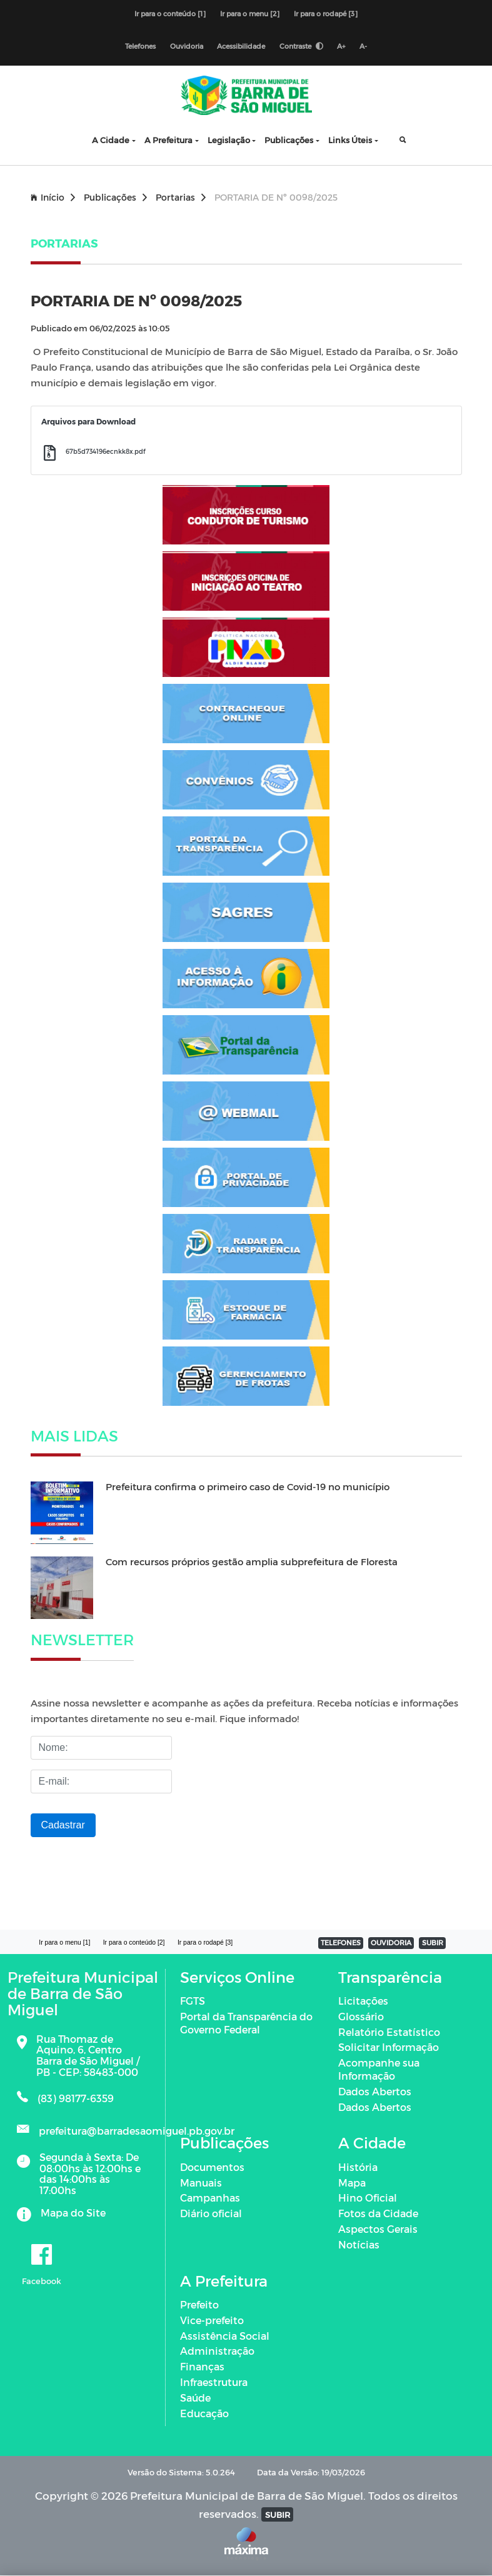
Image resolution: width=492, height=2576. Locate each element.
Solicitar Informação (388, 2047)
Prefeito (199, 2305)
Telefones (139, 47)
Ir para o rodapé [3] (326, 13)
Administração (217, 2351)
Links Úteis (350, 139)
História (358, 2167)
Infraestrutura (214, 2382)
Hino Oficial (367, 2198)
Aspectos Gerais (378, 2229)
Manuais (201, 2182)
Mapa (352, 2182)
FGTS (192, 2001)
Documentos (212, 2167)
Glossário (361, 2017)
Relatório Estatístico (389, 2032)
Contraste (301, 47)
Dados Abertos (374, 2092)
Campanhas (210, 2198)
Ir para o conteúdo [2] (134, 1943)
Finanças (202, 2367)
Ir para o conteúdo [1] (170, 13)
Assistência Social (224, 2336)
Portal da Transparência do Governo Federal (246, 2023)
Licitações (363, 2001)
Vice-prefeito (212, 2321)
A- (364, 47)
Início (53, 197)
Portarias (181, 197)
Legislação (229, 139)
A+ (342, 47)
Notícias (358, 2245)
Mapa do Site (73, 2213)
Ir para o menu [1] (65, 1943)
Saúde (195, 2398)
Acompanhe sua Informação (378, 2069)
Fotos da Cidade (378, 2214)
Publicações (288, 139)
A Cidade (110, 139)
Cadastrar (63, 1825)
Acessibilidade (241, 47)
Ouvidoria (186, 47)
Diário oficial (211, 2214)
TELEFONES (341, 1943)
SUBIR (432, 1943)
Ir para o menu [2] (249, 13)
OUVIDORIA (391, 1943)
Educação (204, 2413)
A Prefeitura (168, 139)
